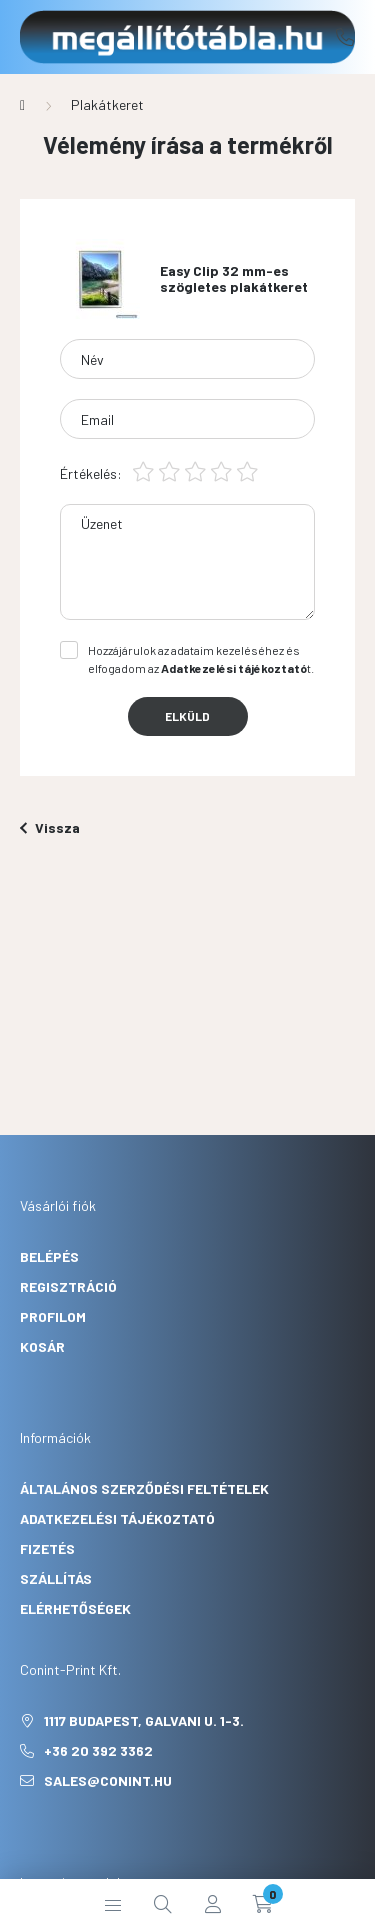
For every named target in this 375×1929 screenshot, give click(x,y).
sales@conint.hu (108, 1780)
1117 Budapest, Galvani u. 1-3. (144, 1720)
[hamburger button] (113, 1904)
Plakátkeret (107, 104)
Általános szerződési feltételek (144, 1488)
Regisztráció (68, 1286)
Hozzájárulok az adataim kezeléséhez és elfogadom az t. (201, 659)
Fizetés (47, 1548)
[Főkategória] (22, 105)
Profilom (53, 1316)
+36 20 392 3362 (345, 37)
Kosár (42, 1346)
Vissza (50, 827)
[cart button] (263, 1904)
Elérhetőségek (75, 1608)
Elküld (187, 716)
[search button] (163, 1904)
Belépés (49, 1256)
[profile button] (213, 1904)
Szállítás (56, 1578)
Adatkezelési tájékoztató (117, 1518)
